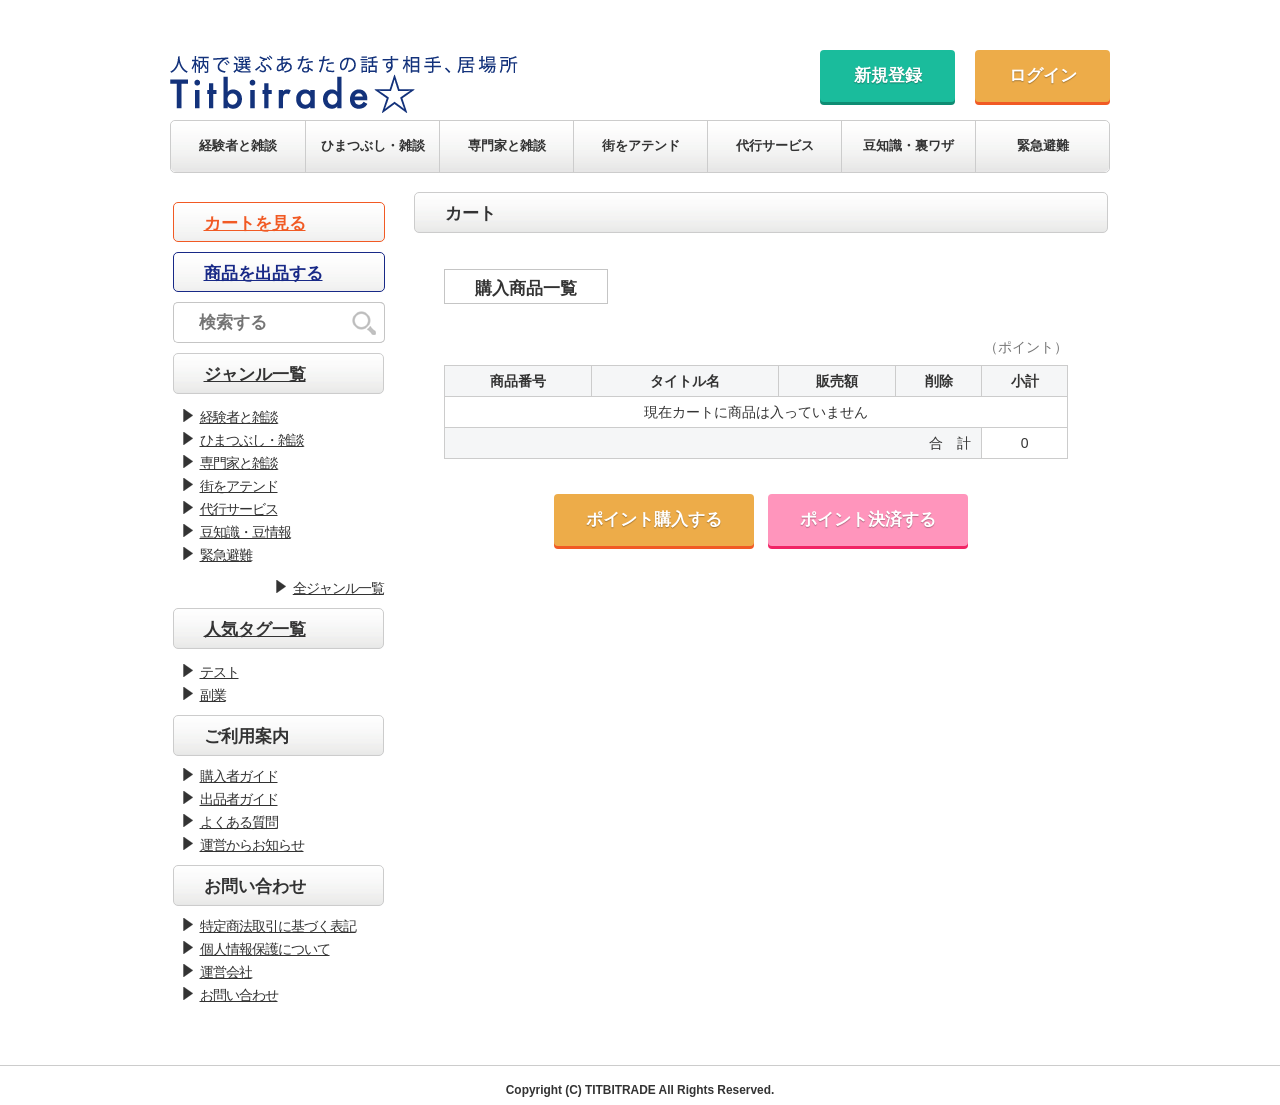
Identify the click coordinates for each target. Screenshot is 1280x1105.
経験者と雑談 (238, 145)
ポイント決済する (868, 519)
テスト (219, 672)
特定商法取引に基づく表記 (278, 926)
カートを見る (255, 223)
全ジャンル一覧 (338, 588)
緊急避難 (1043, 145)
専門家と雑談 (507, 145)
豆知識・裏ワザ (908, 145)
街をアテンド (641, 145)
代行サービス (775, 145)
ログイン (1043, 75)
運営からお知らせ (252, 845)
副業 (213, 695)
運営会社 (226, 972)
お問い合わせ (239, 995)
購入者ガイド (239, 776)
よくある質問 (239, 822)
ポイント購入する (654, 519)
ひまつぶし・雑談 (373, 145)
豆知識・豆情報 (245, 532)
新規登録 (888, 75)
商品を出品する (263, 273)
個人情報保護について (265, 949)
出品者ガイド (239, 799)
